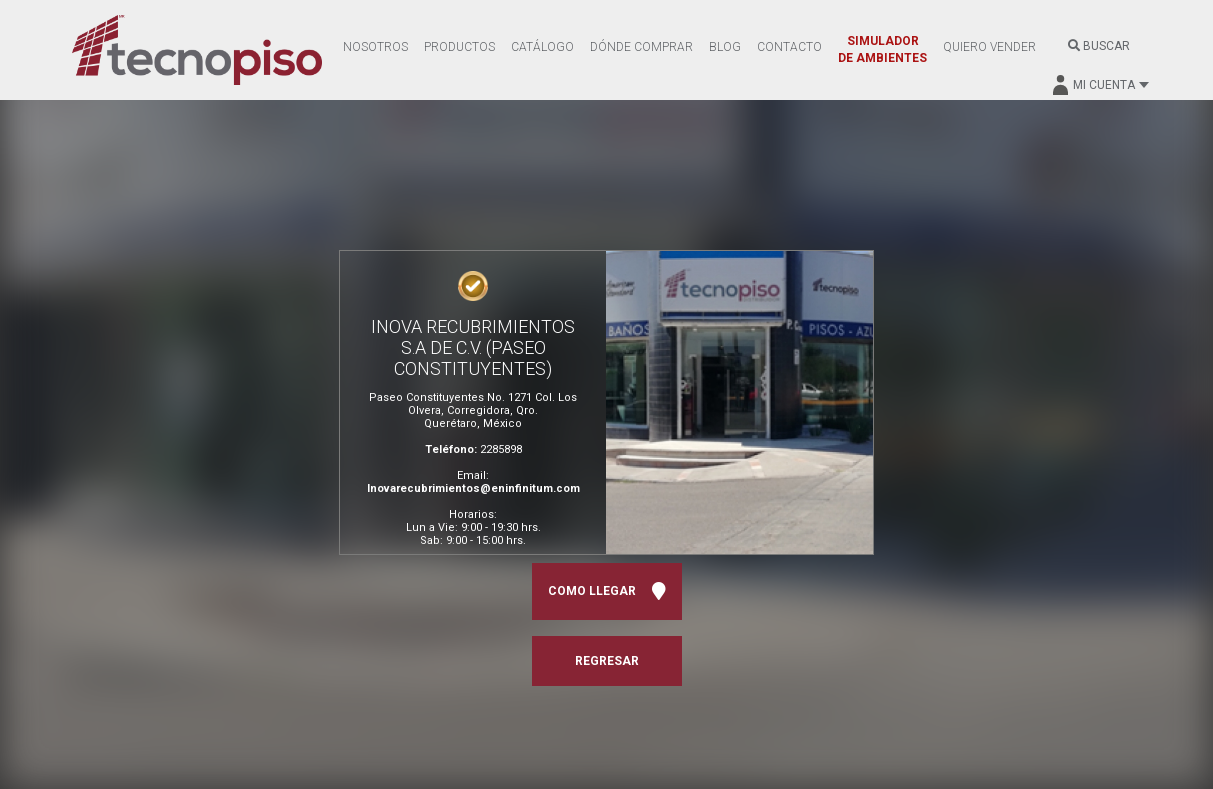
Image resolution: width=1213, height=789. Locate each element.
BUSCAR (1099, 46)
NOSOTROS (375, 47)
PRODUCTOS (459, 47)
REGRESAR (607, 661)
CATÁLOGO (542, 47)
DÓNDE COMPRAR (641, 47)
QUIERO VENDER (989, 47)
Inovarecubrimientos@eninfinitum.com (473, 488)
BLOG (725, 47)
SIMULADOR (882, 49)
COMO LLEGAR (607, 591)
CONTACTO (789, 47)
